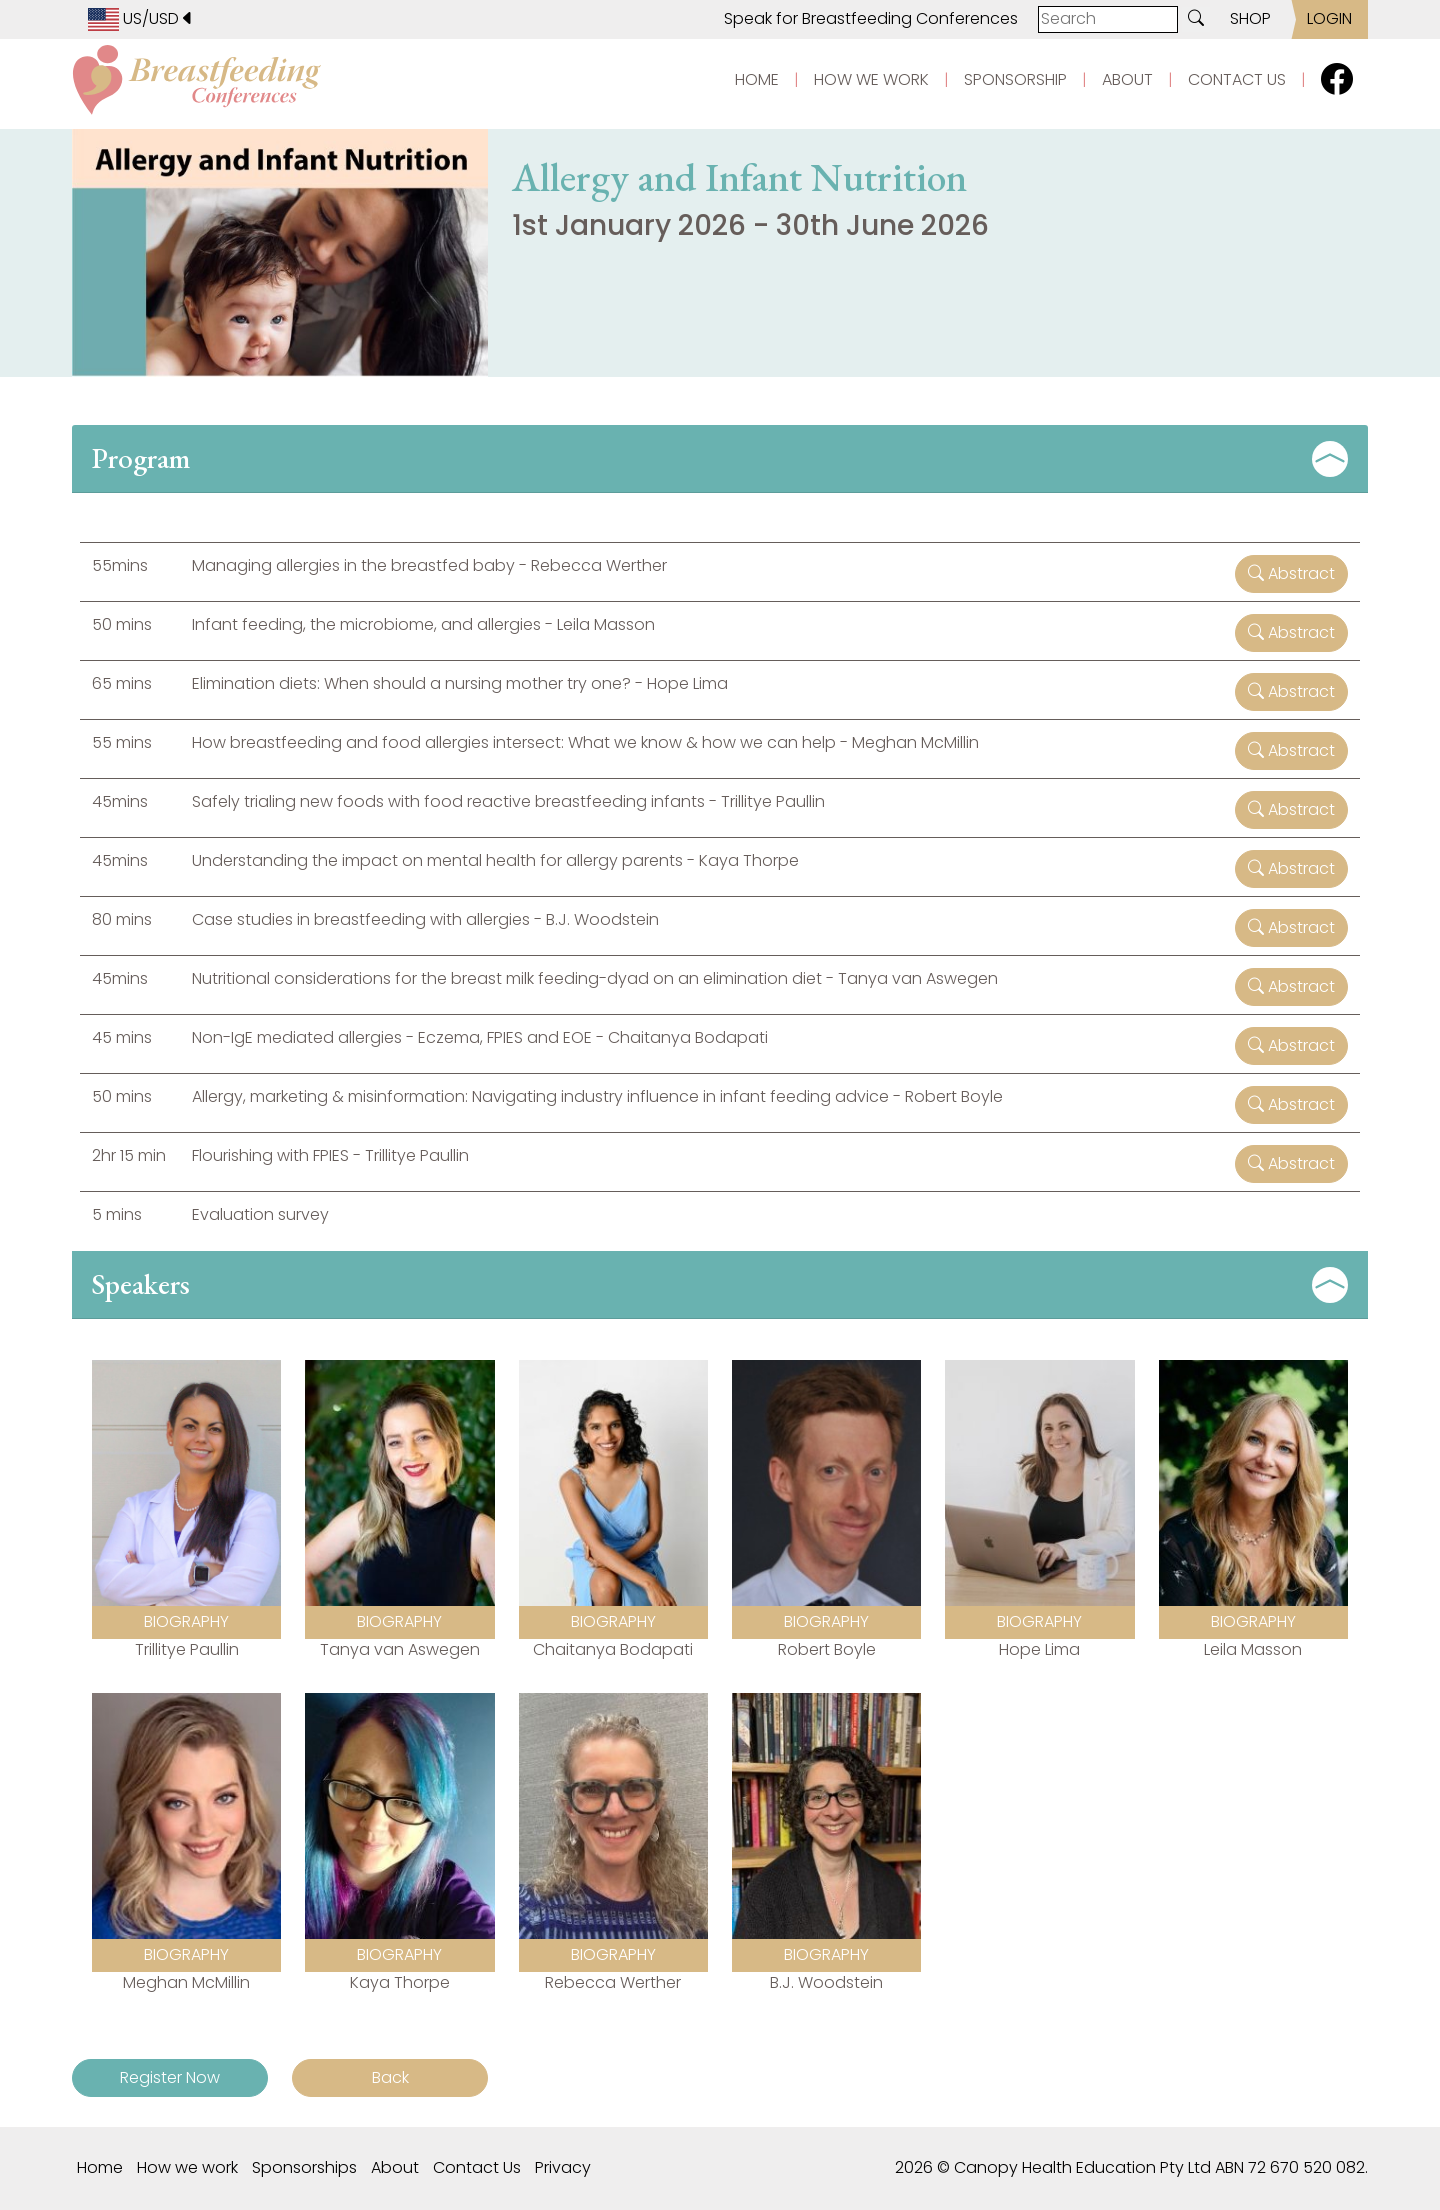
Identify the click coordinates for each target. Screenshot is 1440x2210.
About (395, 2167)
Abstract (1291, 573)
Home (100, 2167)
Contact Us (477, 2167)
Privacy (563, 2167)
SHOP (1250, 18)
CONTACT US (1237, 79)
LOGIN (1329, 18)
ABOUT (1127, 79)
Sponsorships (304, 2167)
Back (390, 2077)
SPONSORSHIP (1015, 79)
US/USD (141, 19)
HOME (757, 79)
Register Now (170, 2077)
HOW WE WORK (871, 79)
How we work (187, 2167)
